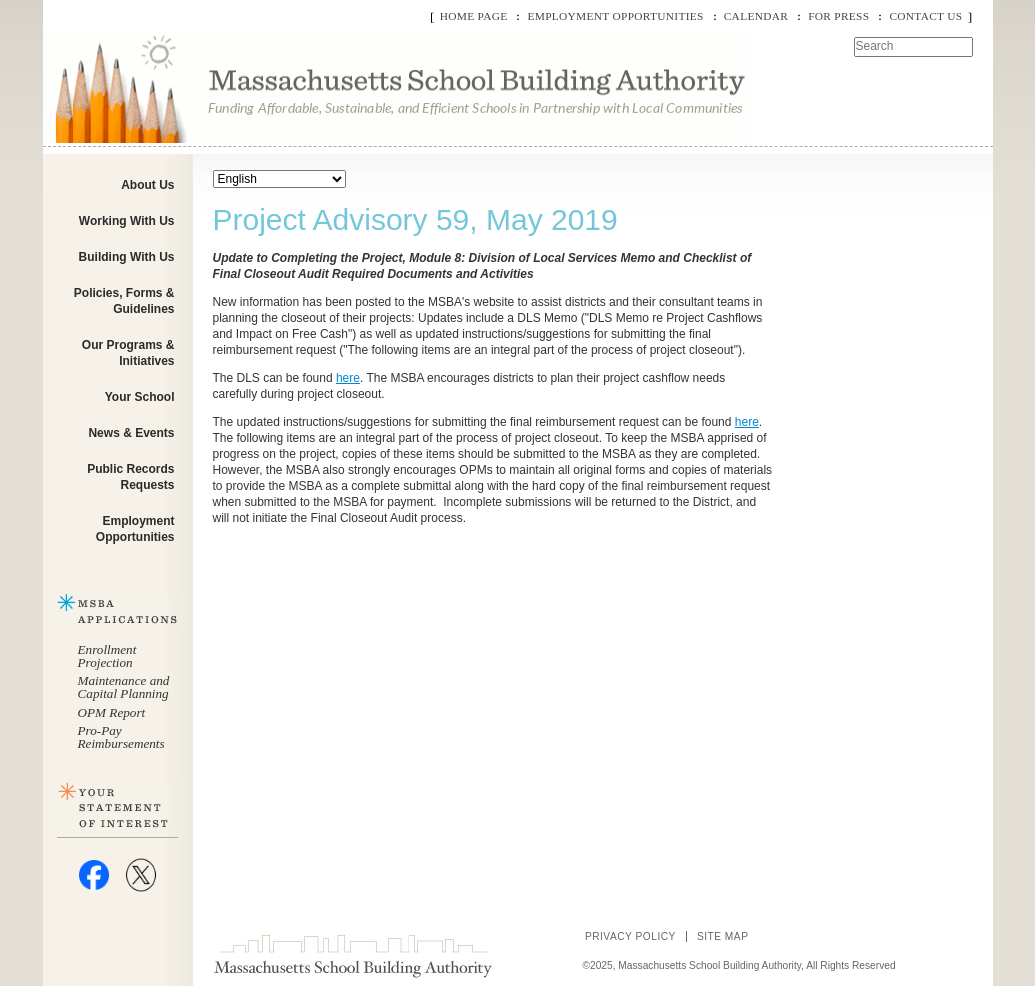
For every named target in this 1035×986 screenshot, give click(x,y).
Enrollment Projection (107, 656)
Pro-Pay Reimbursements (121, 737)
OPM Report (112, 712)
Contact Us (925, 16)
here (348, 378)
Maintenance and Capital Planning (124, 687)
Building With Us (127, 257)
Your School (140, 397)
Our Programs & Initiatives (128, 353)
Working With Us (127, 221)
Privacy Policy (630, 936)
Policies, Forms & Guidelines (124, 301)
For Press (838, 16)
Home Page (474, 16)
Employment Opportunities (615, 16)
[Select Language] (279, 179)
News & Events (131, 433)
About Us (147, 185)
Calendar (756, 16)
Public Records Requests (130, 477)
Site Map (723, 936)
